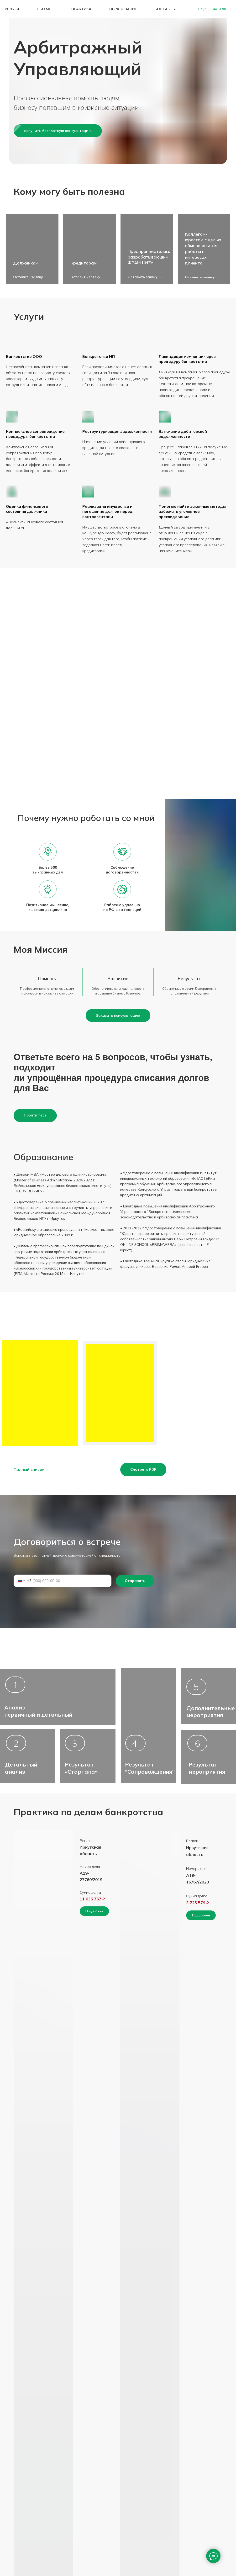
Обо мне (45, 9)
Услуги (12, 9)
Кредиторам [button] (83, 263)
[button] (58, 130)
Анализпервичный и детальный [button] (38, 1733)
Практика (81, 9)
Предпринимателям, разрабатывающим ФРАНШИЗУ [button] (149, 257)
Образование (123, 9)
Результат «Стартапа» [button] (81, 1790)
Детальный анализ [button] (21, 1790)
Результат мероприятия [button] (207, 1790)
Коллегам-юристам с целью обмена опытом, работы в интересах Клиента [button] (203, 248)
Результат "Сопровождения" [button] (150, 1790)
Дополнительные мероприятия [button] (210, 1734)
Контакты (165, 9)
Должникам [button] (25, 263)
